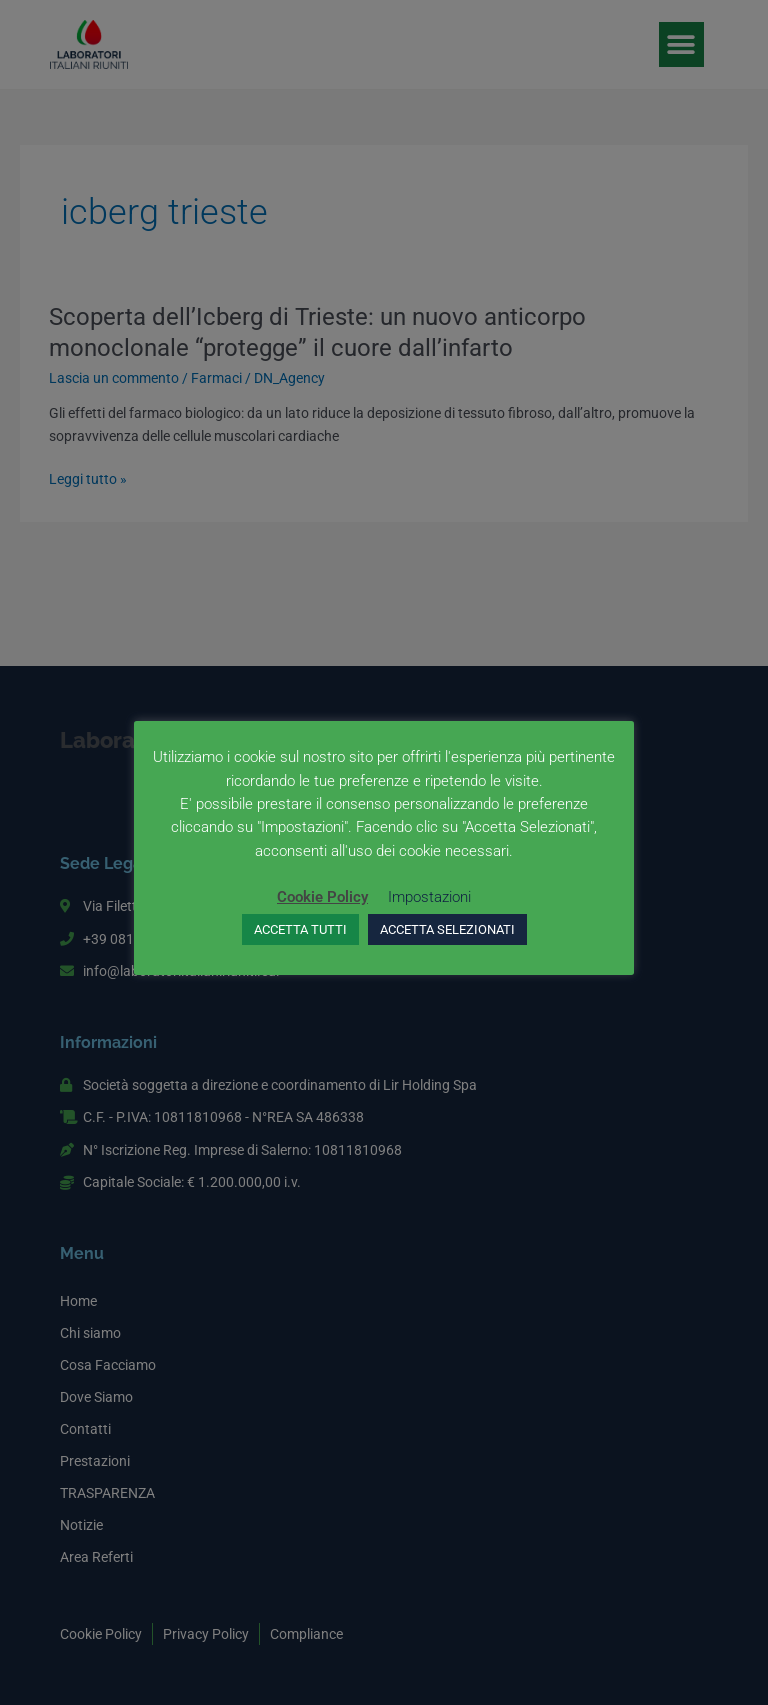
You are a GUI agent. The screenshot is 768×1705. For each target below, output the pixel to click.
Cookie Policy (322, 897)
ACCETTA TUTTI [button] (300, 929)
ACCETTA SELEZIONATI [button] (447, 929)
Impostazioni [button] (429, 897)
